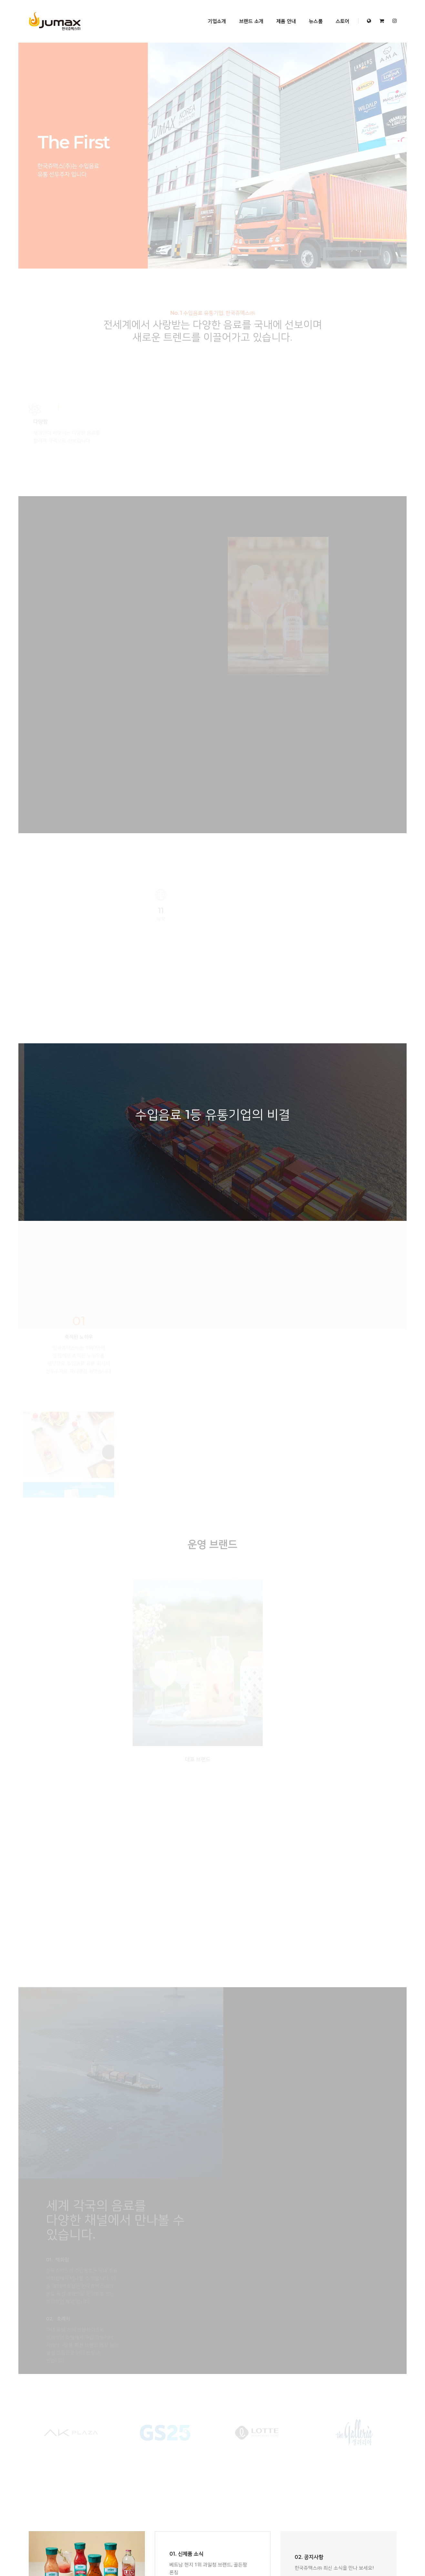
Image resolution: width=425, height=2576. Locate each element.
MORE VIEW (182, 1942)
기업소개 (212, 13)
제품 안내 (281, 13)
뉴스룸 (311, 13)
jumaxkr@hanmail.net (328, 2078)
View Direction (308, 2086)
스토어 (338, 13)
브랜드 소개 (246, 13)
